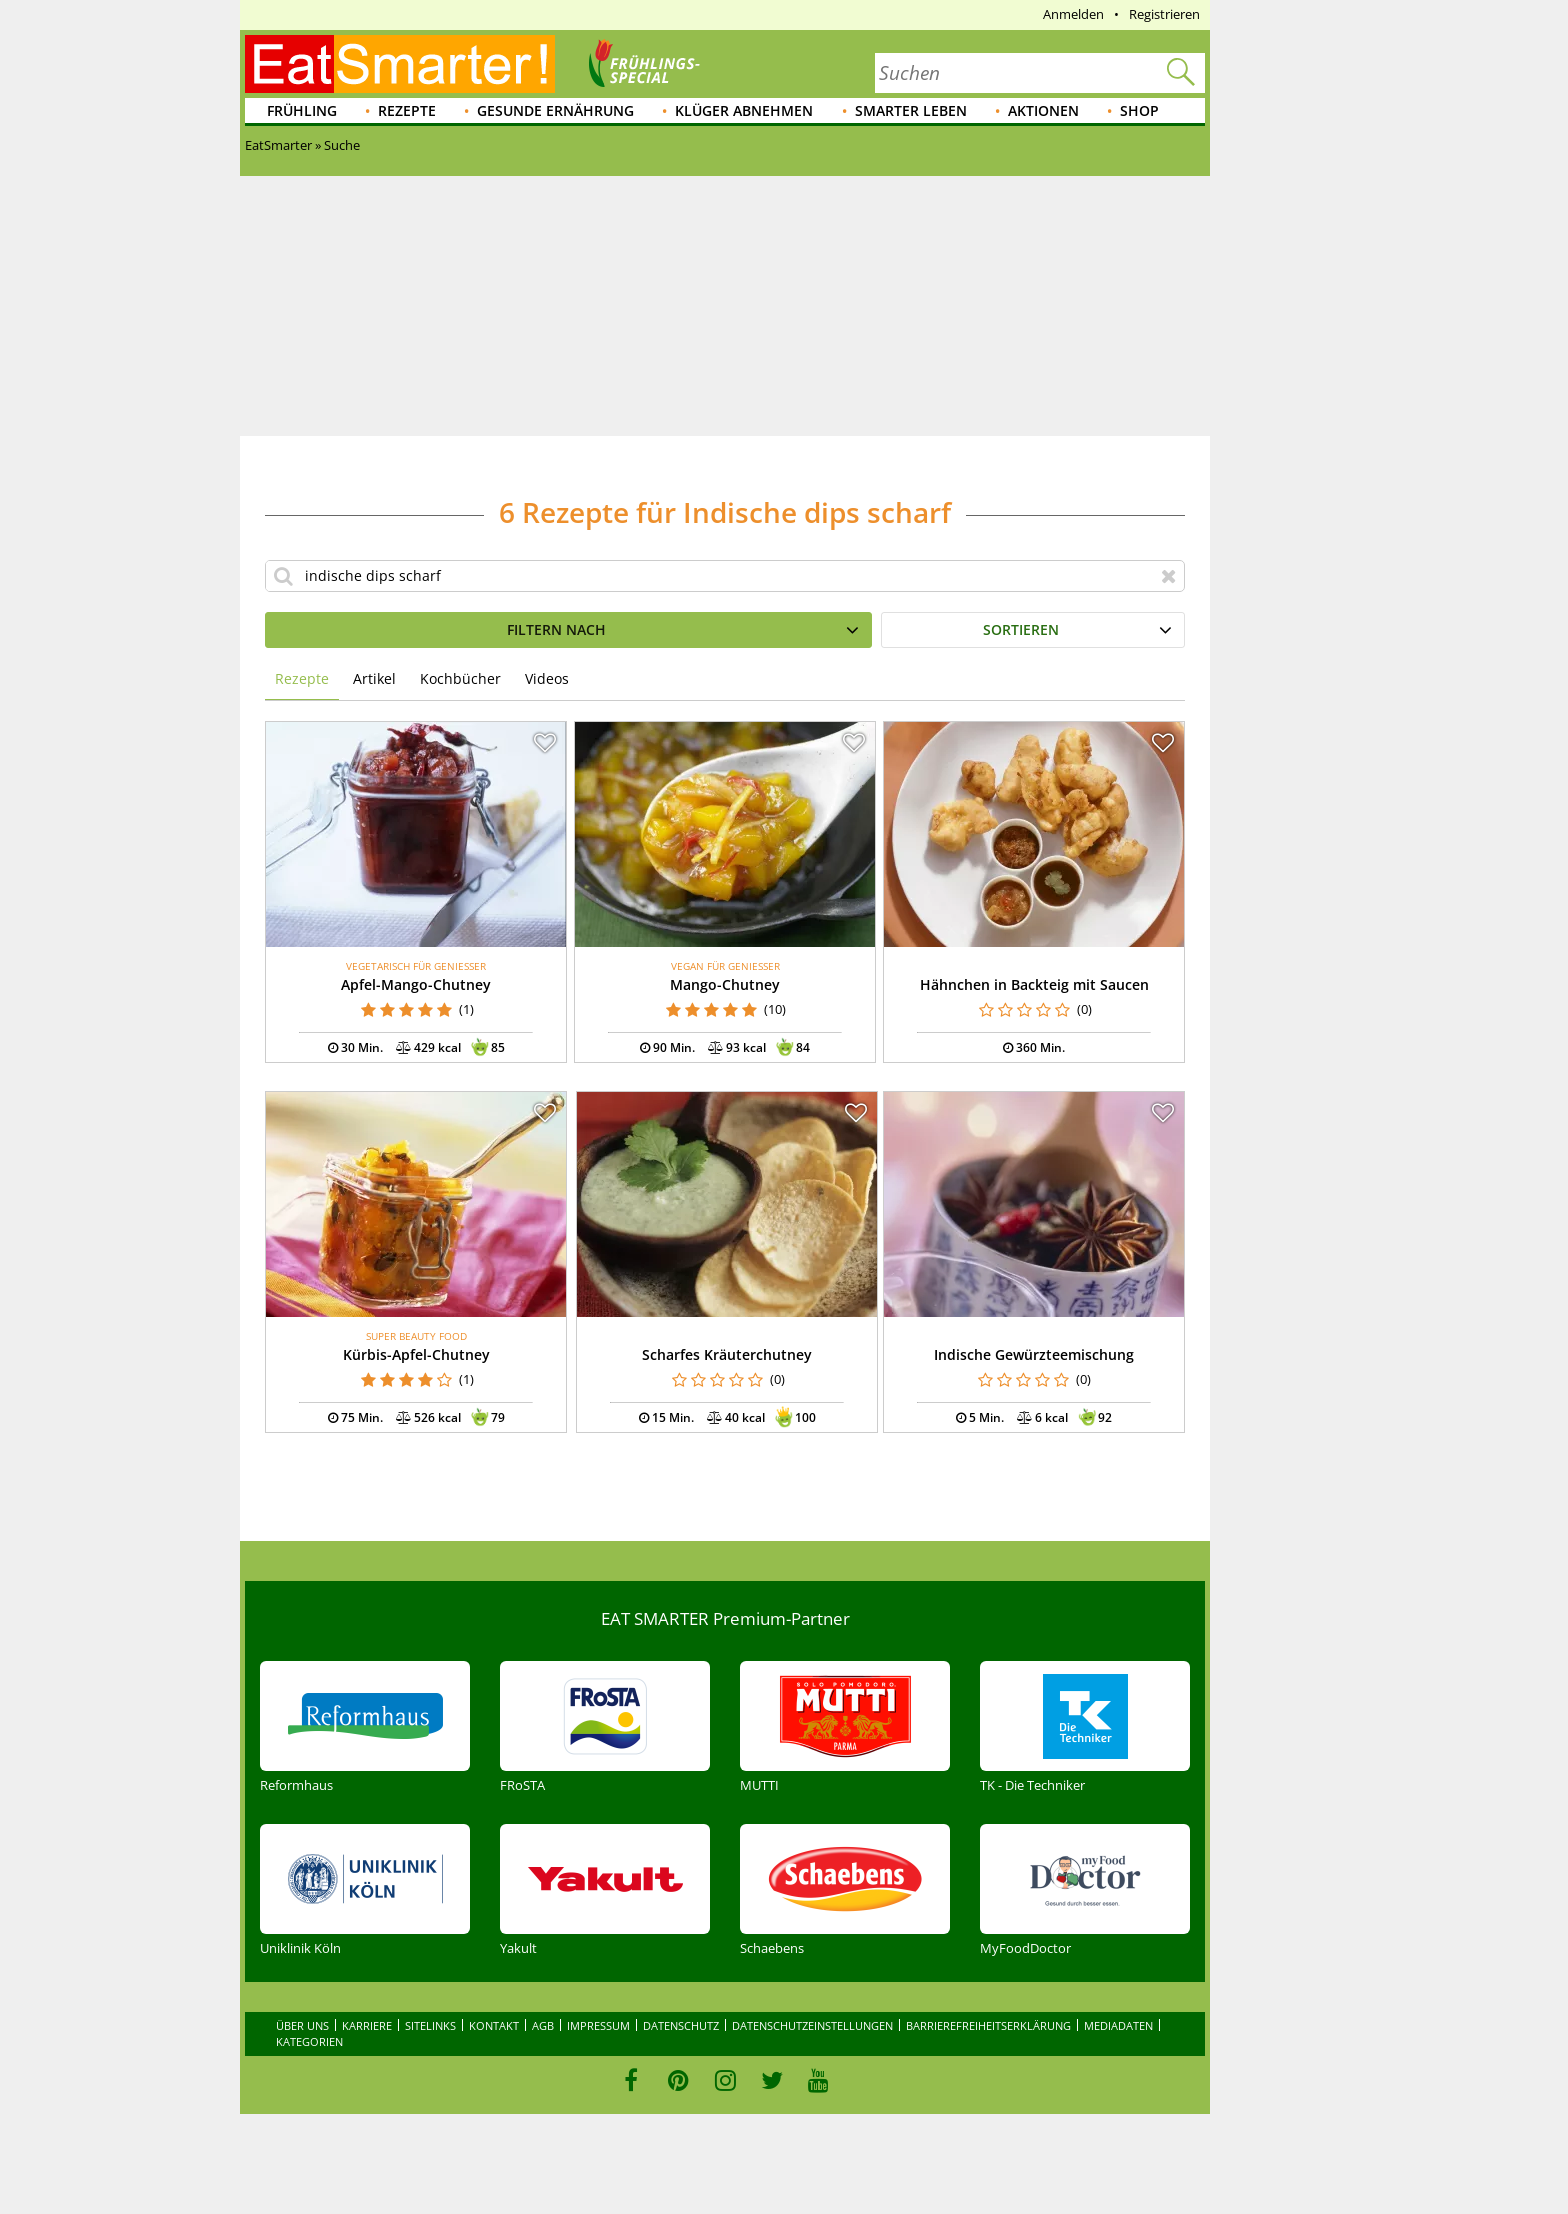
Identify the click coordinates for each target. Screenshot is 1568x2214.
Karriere (367, 2025)
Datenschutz (681, 2025)
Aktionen (1043, 110)
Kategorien (309, 2041)
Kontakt (494, 2025)
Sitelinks (430, 2025)
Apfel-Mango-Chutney (416, 984)
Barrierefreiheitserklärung (988, 2025)
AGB (543, 2025)
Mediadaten (1118, 2025)
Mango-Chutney (725, 984)
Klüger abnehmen (744, 110)
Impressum (598, 2025)
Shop (1139, 110)
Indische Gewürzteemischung (1034, 1354)
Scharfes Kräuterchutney (727, 1354)
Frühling (302, 110)
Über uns (302, 2025)
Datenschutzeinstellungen (812, 2025)
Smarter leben (911, 110)
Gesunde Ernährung (555, 110)
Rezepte (407, 110)
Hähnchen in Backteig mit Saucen (1034, 984)
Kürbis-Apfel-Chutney (416, 1354)
